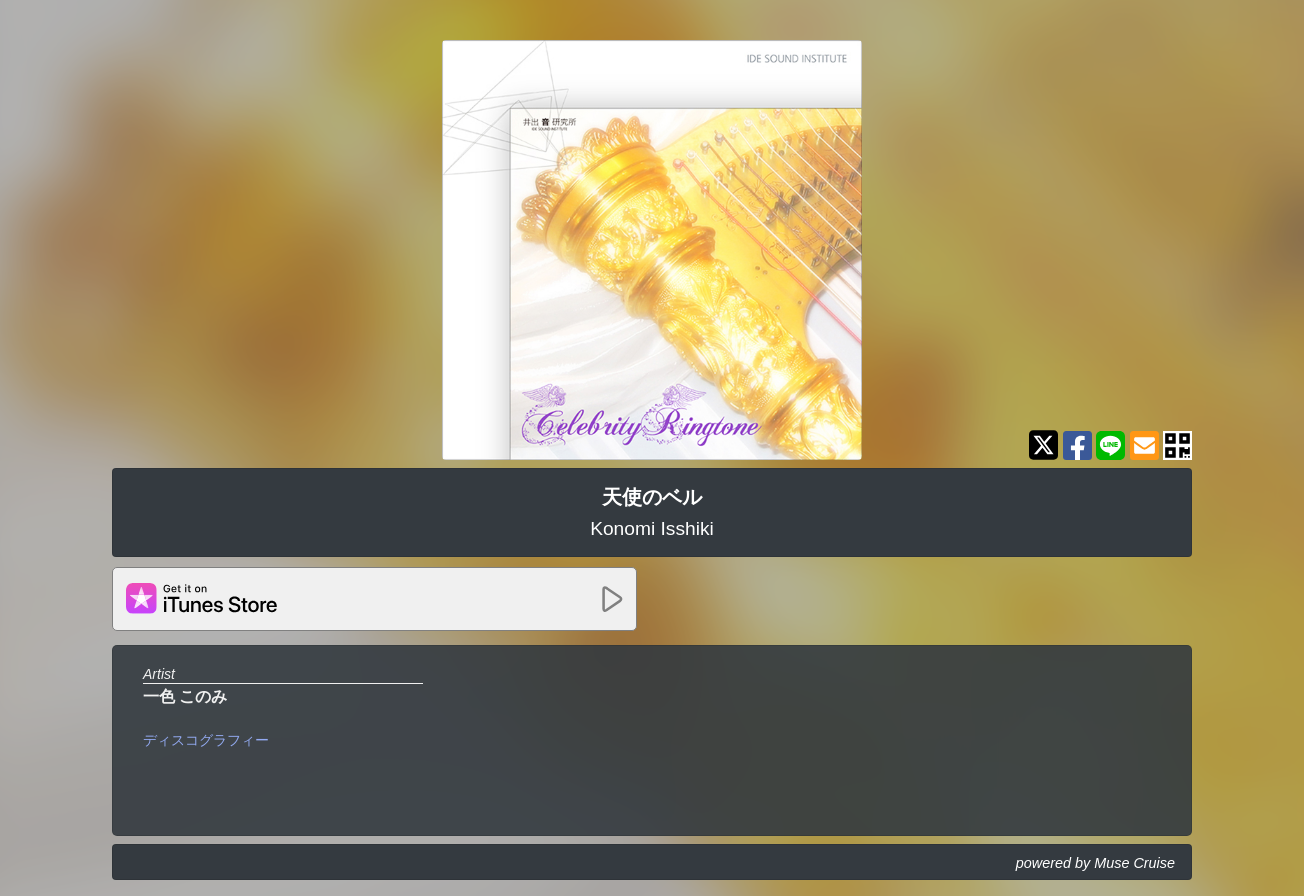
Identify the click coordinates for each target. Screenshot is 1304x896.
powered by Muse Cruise (1095, 863)
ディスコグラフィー (206, 740)
